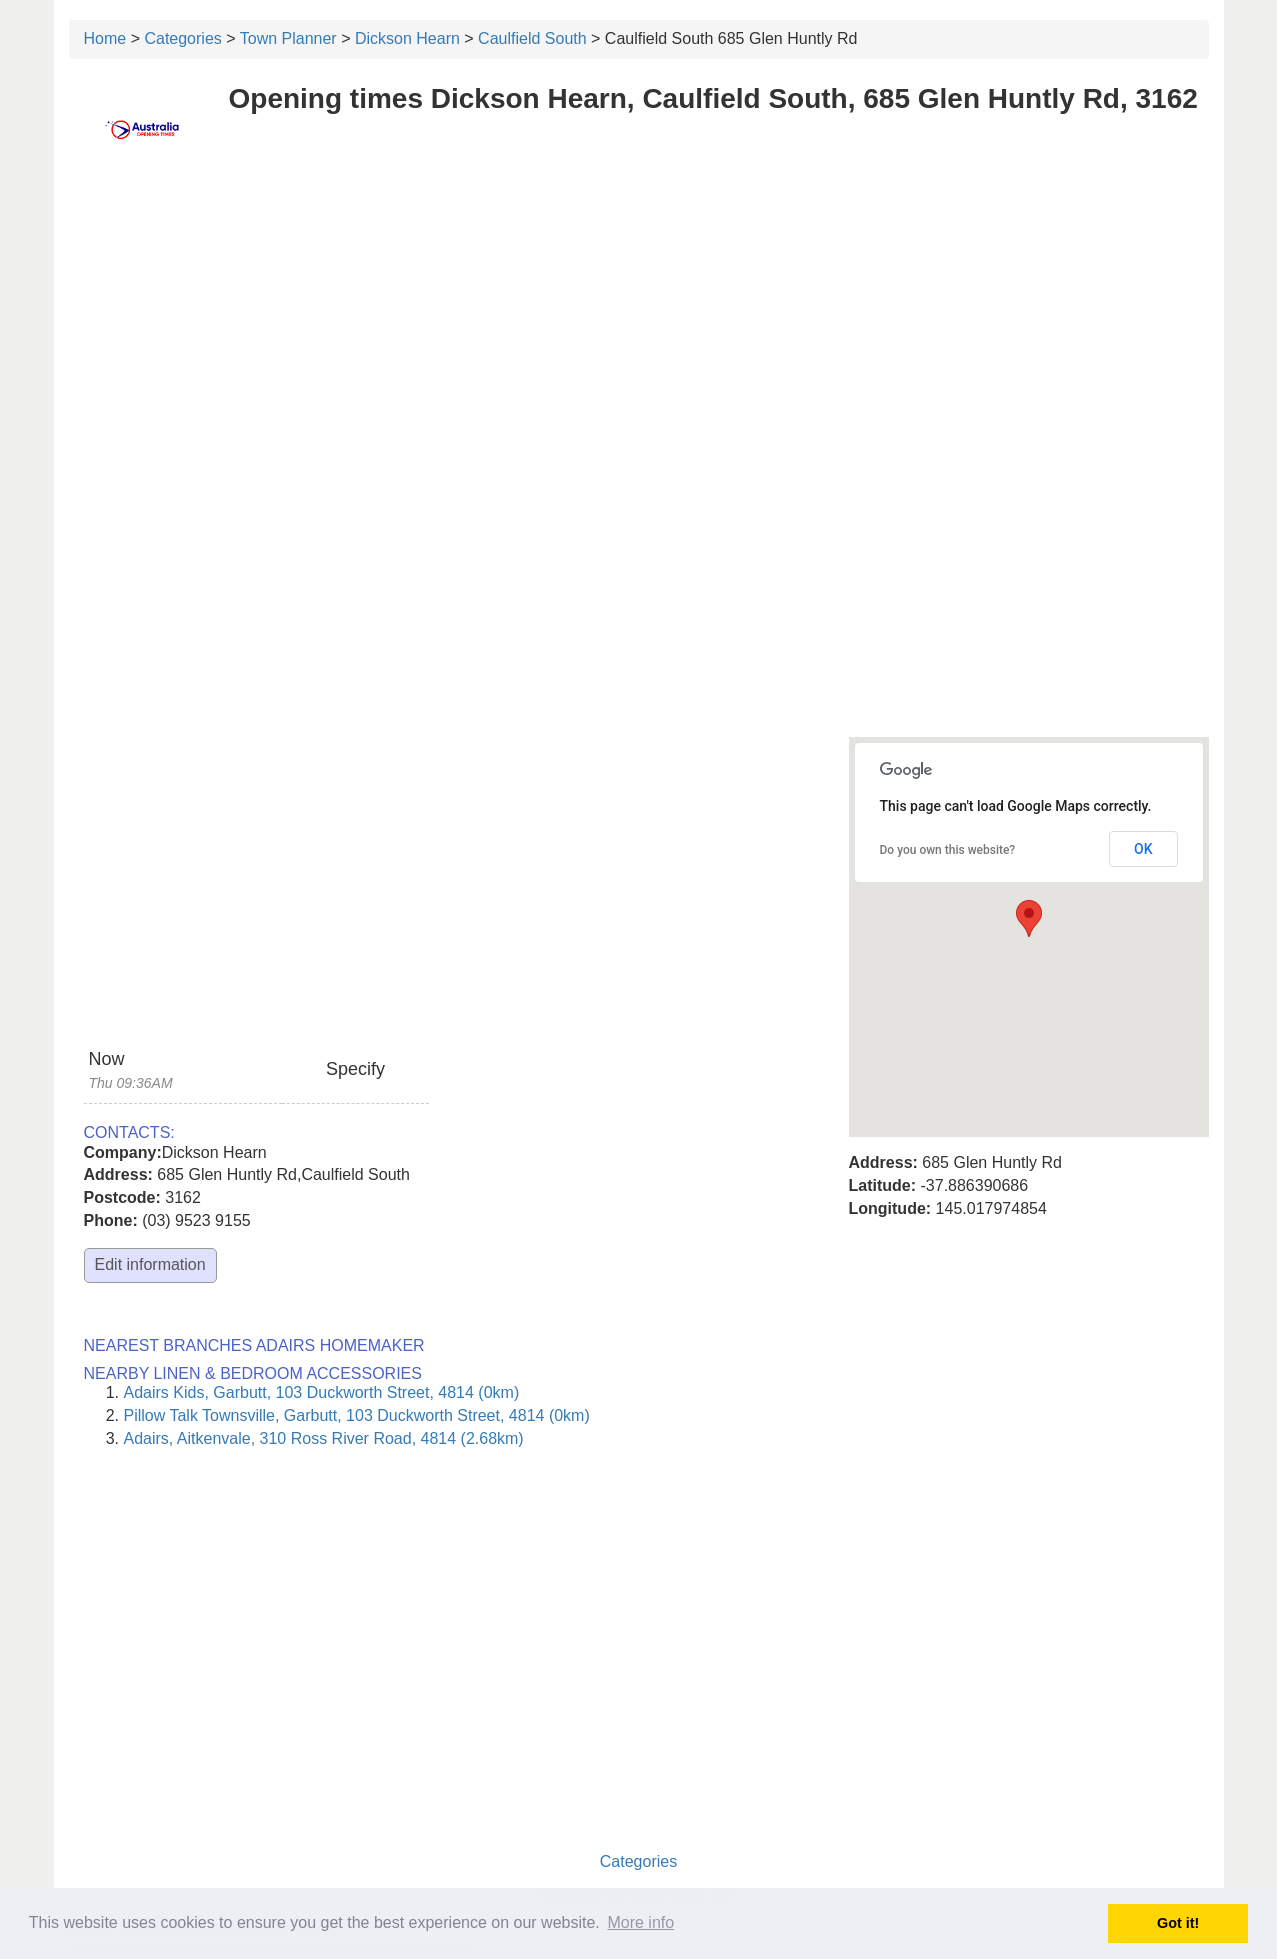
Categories (182, 38)
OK (1143, 849)
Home (105, 38)
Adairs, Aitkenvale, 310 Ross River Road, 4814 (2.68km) (324, 1438)
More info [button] (640, 1922)
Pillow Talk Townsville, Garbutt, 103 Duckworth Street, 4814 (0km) (357, 1415)
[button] (1029, 918)
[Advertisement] (639, 317)
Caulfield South (532, 38)
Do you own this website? (948, 850)
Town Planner (288, 38)
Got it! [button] (1178, 1923)
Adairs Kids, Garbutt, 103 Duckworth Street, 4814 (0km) (322, 1392)
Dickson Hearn (407, 38)
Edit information (150, 1264)
